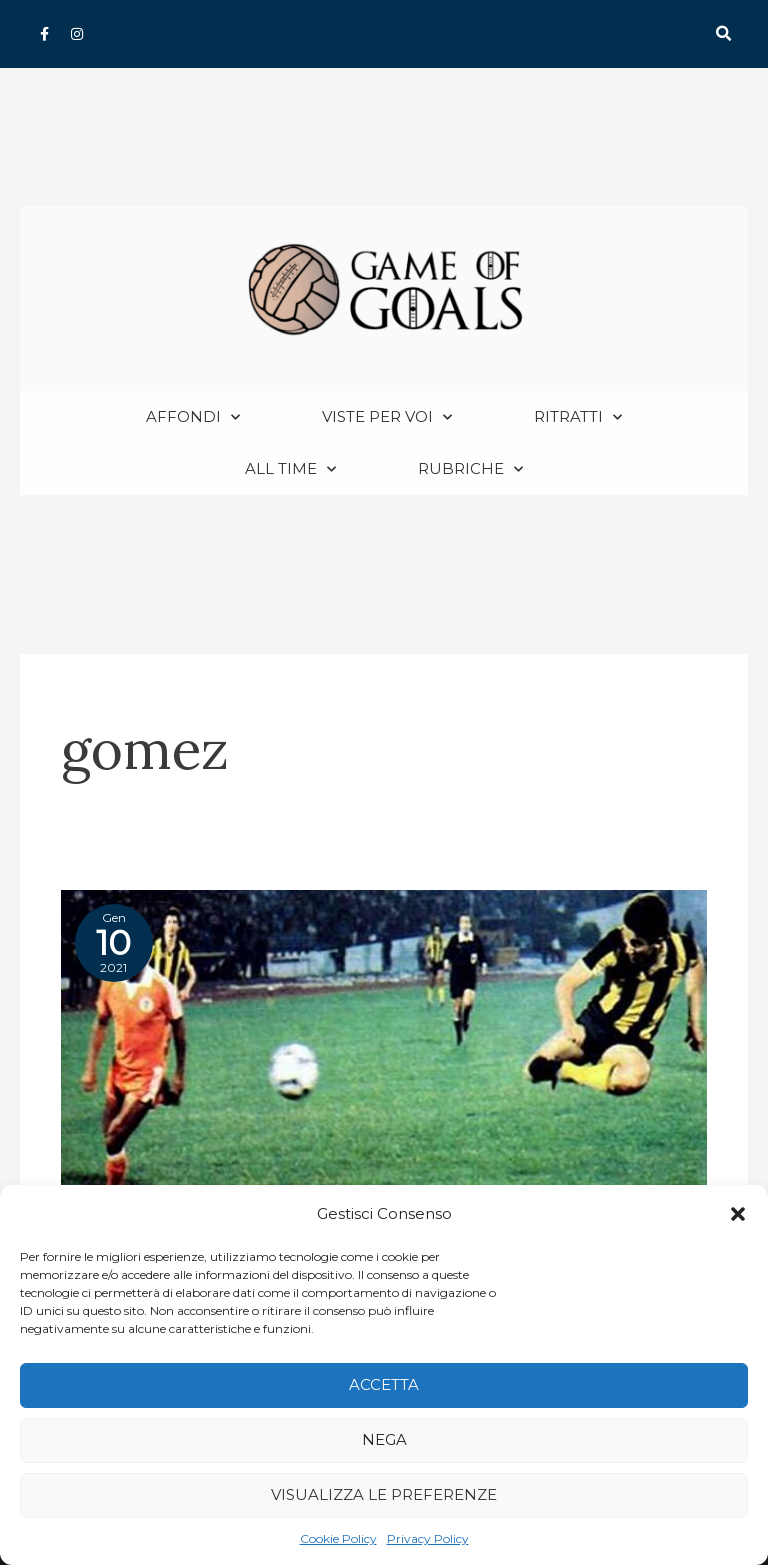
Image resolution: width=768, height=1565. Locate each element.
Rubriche (470, 469)
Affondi (193, 417)
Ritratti (578, 417)
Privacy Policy (428, 1538)
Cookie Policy (338, 1538)
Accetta (384, 1384)
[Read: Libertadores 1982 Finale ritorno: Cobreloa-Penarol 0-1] (384, 1041)
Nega (384, 1439)
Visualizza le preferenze (384, 1494)
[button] (738, 1214)
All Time (290, 469)
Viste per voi (387, 417)
